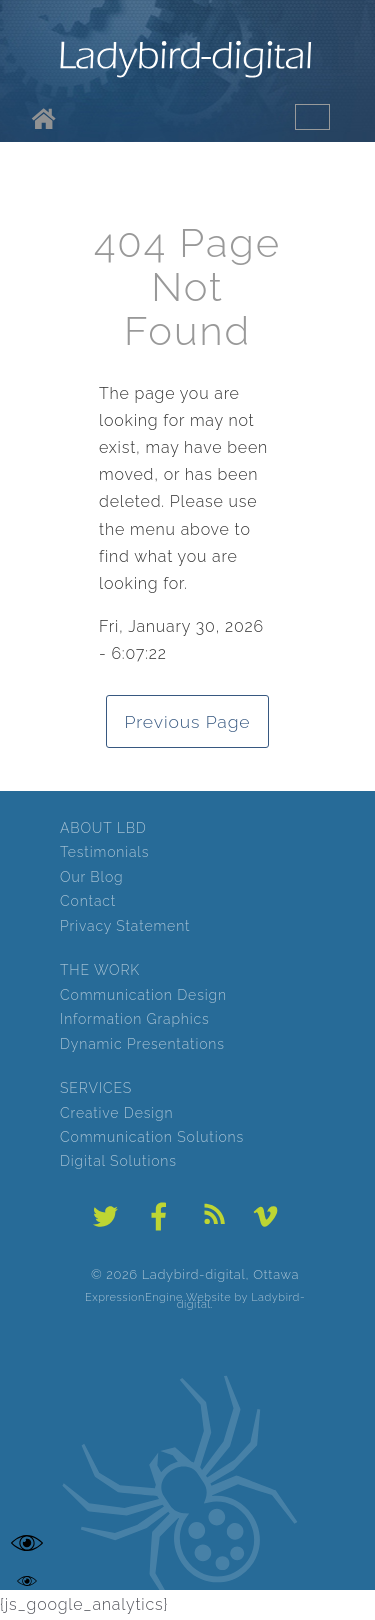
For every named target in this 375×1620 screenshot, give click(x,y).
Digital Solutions (118, 1161)
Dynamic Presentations (142, 1044)
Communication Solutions (152, 1137)
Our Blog (91, 877)
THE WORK (100, 970)
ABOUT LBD (103, 828)
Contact (88, 901)
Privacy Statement (125, 926)
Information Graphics (135, 1019)
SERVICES (96, 1088)
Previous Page (188, 721)
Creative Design (116, 1113)
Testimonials (104, 852)
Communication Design (143, 995)
